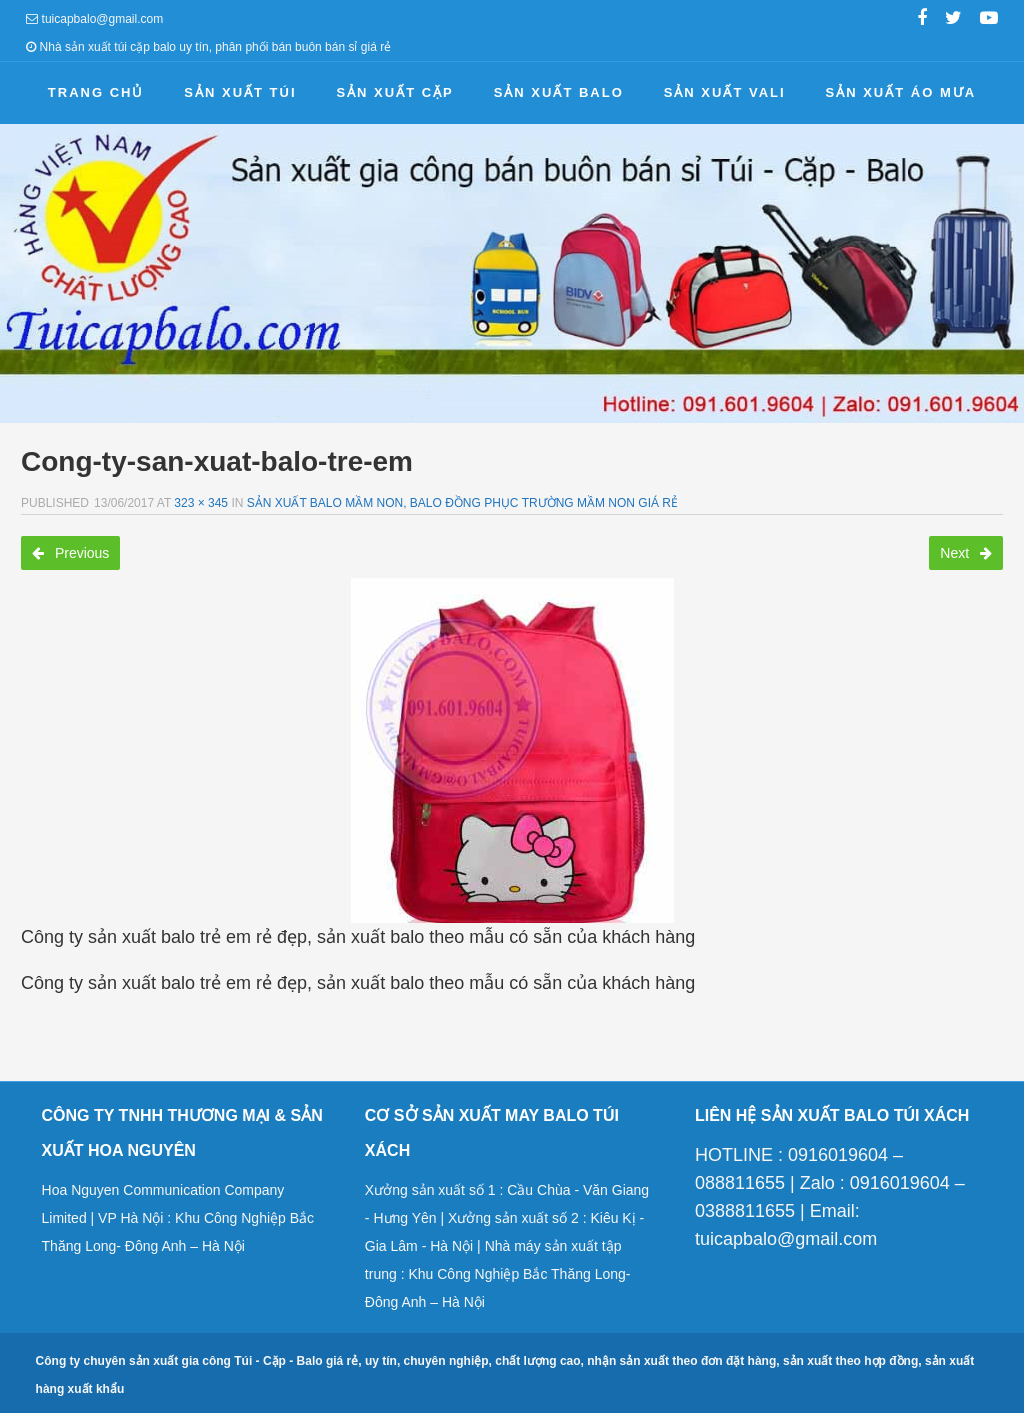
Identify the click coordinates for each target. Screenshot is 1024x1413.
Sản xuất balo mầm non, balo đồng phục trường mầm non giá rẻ (462, 503)
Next (966, 553)
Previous (70, 553)
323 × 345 (201, 503)
